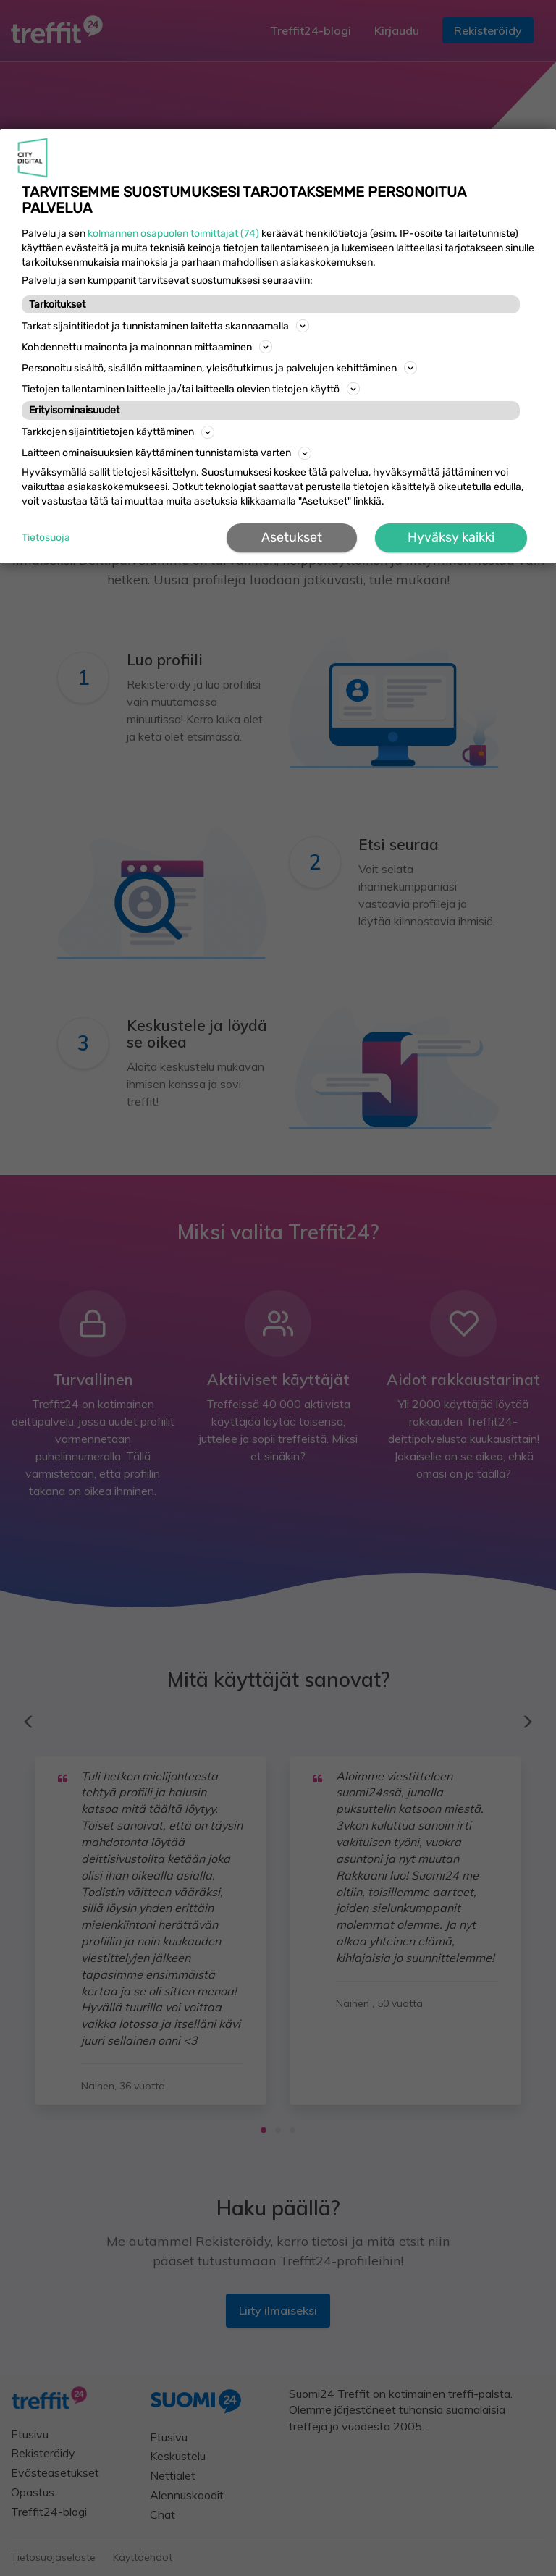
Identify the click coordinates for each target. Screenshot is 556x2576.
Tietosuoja (46, 537)
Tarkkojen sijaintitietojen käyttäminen (118, 432)
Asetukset (291, 537)
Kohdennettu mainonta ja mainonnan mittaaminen (147, 346)
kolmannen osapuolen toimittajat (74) (173, 233)
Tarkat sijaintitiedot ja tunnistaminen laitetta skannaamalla (165, 325)
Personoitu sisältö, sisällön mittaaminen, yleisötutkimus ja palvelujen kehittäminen (219, 367)
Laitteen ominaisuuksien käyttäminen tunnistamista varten (166, 453)
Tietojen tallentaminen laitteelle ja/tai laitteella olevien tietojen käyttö (191, 388)
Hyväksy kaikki (451, 537)
